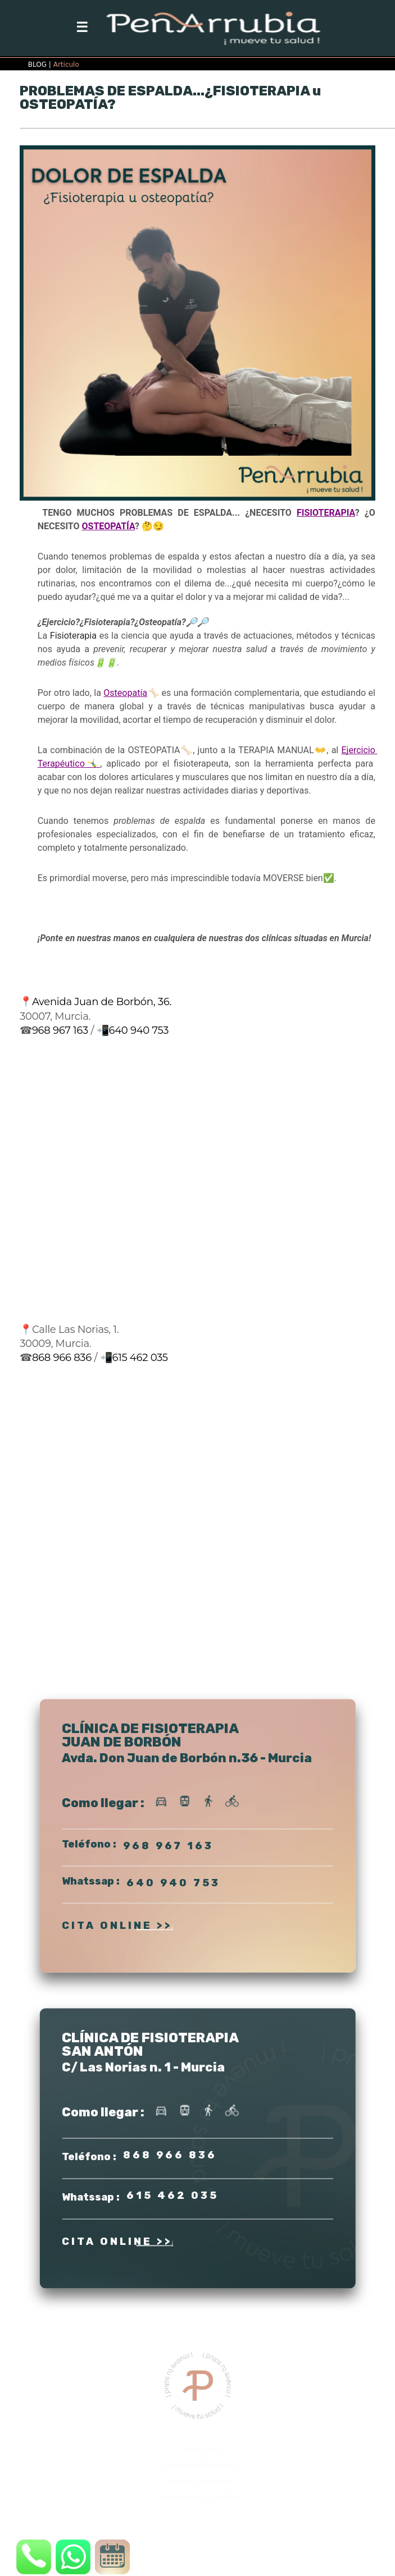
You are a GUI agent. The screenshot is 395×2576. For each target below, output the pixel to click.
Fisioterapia (73, 635)
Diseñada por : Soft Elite (199, 2497)
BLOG (37, 64)
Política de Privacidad (200, 2464)
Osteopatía (125, 692)
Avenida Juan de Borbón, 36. (101, 1002)
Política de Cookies (200, 2481)
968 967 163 (60, 1030)
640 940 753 (138, 1030)
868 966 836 (62, 1357)
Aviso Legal (200, 2448)
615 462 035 (139, 1357)
